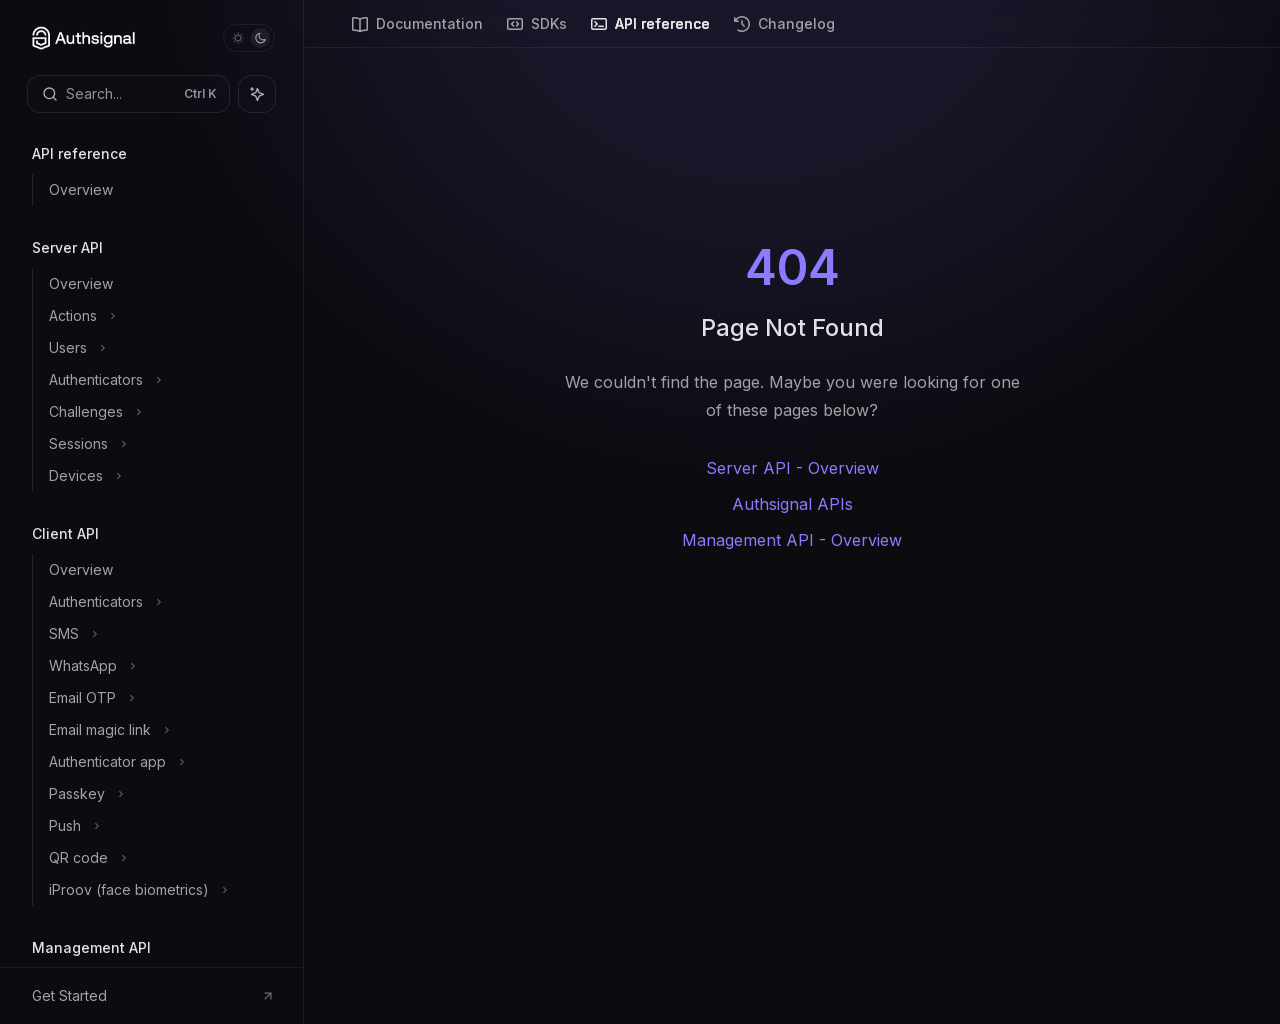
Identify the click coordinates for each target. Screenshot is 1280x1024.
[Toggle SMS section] (159, 634)
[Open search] (128, 94)
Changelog (784, 31)
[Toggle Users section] (159, 348)
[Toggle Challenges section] (159, 412)
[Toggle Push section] (159, 826)
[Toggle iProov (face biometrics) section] (159, 890)
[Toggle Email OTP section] (159, 698)
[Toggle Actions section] (159, 316)
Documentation (417, 31)
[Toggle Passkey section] (159, 794)
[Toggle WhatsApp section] (159, 666)
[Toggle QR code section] (159, 858)
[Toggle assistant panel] (257, 94)
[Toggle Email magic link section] (159, 730)
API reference (650, 31)
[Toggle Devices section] (159, 476)
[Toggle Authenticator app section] (159, 762)
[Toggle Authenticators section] (159, 380)
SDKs (537, 31)
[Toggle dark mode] (249, 38)
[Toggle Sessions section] (159, 444)
